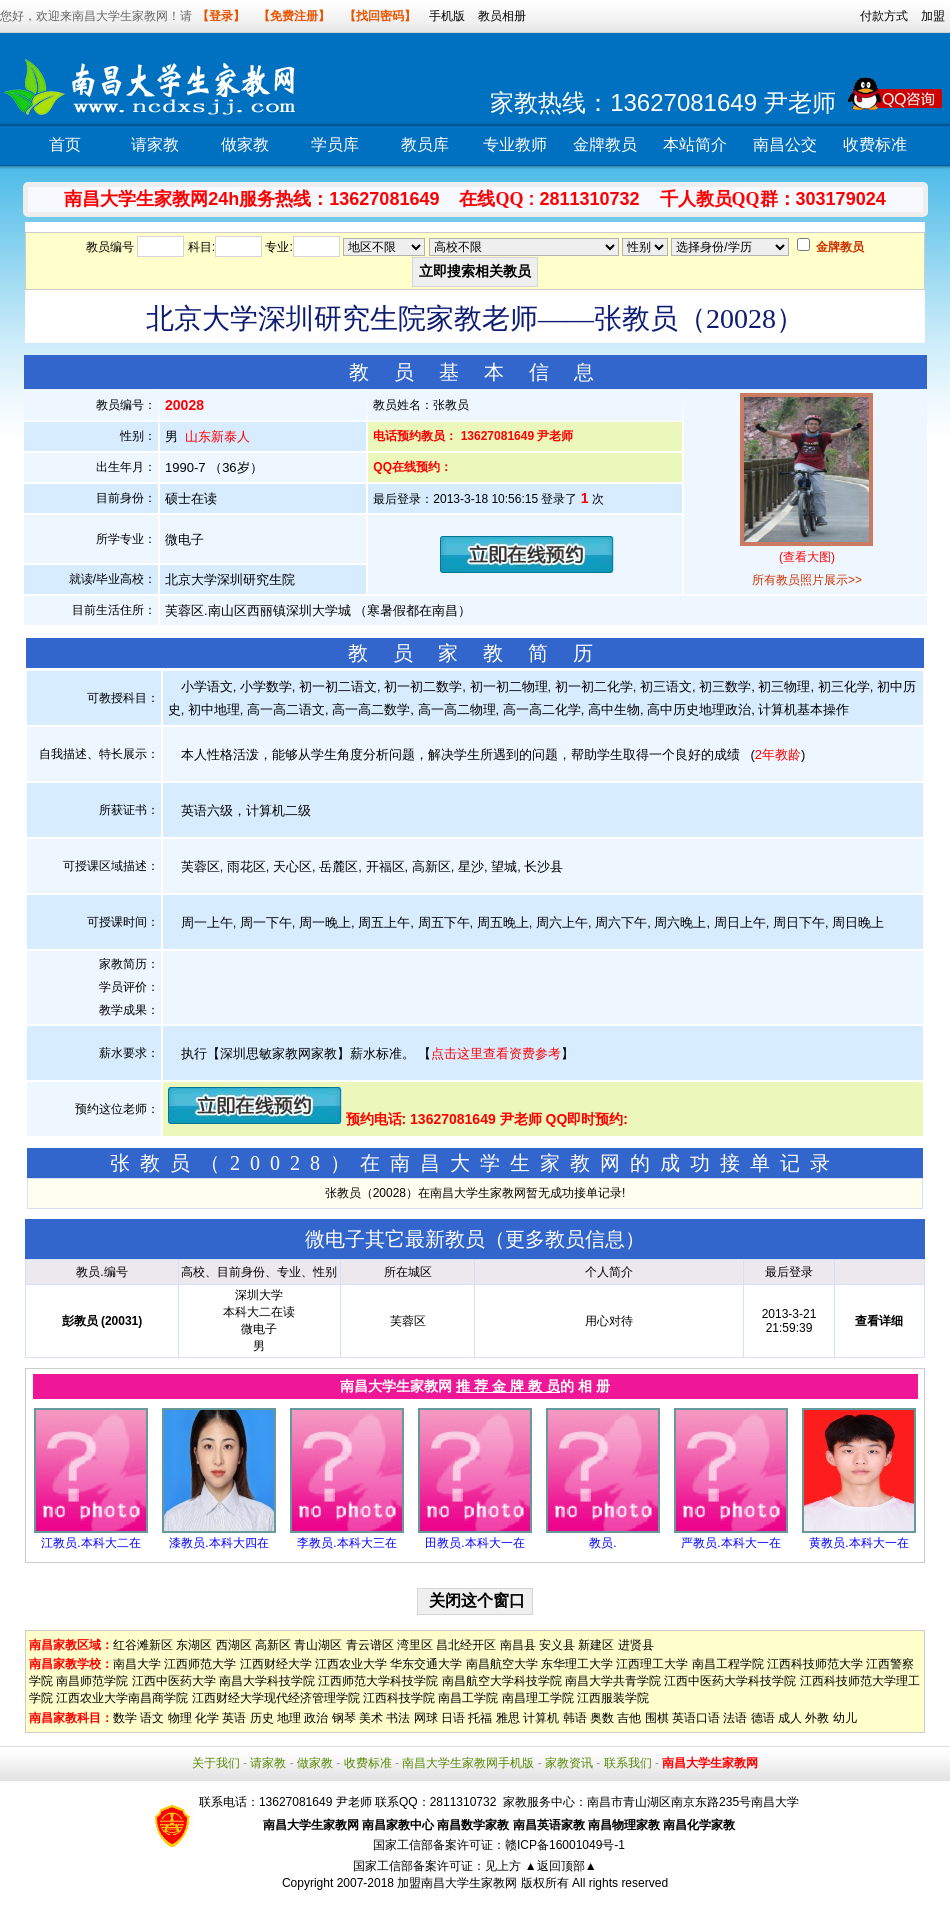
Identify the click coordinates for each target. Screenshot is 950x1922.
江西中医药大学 (174, 1681)
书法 (398, 1718)
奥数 (602, 1718)
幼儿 (845, 1718)
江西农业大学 (351, 1664)
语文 (152, 1718)
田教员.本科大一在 (474, 1543)
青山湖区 (318, 1645)
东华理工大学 (577, 1664)
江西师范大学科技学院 (378, 1681)
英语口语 (696, 1718)
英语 (234, 1718)
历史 (262, 1718)
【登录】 (221, 16)
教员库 (425, 144)
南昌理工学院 (538, 1698)
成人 (790, 1718)
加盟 (933, 16)
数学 (125, 1718)
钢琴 (344, 1718)
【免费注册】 (294, 16)
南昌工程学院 (728, 1664)
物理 (180, 1718)
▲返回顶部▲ (561, 1866)
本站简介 (695, 144)
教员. (602, 1543)
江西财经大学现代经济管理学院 (276, 1698)
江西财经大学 (276, 1664)
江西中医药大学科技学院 (730, 1681)
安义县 (557, 1645)
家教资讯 (569, 1763)
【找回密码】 (380, 16)
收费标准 (875, 144)
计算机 (541, 1718)
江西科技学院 (399, 1698)
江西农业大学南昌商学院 (122, 1698)
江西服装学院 (613, 1698)
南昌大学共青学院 (613, 1681)
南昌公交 (785, 144)
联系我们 (628, 1763)
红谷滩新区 (143, 1645)
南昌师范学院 (92, 1681)
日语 (453, 1718)
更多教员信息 (565, 1239)
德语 (763, 1718)
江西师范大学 (200, 1664)
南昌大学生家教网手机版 (468, 1763)
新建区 (596, 1645)
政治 (316, 1718)
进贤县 (636, 1645)
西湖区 (234, 1645)
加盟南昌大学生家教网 (457, 1883)
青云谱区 (370, 1645)
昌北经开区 (466, 1645)
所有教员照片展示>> (807, 580)
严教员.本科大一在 (730, 1543)
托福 (480, 1718)
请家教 (155, 144)
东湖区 (194, 1645)
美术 (371, 1718)
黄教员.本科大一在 (858, 1543)
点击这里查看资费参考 (496, 1053)
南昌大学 (137, 1664)
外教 (817, 1718)
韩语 (575, 1718)
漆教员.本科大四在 (218, 1543)
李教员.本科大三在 (346, 1543)
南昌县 (518, 1645)
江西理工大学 (652, 1664)
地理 (289, 1718)
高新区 (273, 1645)
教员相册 (502, 16)
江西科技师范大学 (815, 1664)
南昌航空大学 (502, 1664)
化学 (207, 1718)
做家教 (245, 144)
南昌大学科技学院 (267, 1681)
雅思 (508, 1718)
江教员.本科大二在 (90, 1543)
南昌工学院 (468, 1698)
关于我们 (216, 1763)
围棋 (657, 1718)
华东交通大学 (426, 1664)
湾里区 (415, 1645)
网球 (426, 1718)
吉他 (629, 1718)
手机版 (447, 16)
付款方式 (884, 16)
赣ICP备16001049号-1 (565, 1845)
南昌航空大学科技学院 (502, 1681)
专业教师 (515, 144)
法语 (735, 1718)
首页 (65, 144)
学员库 (335, 144)
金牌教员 (605, 144)
